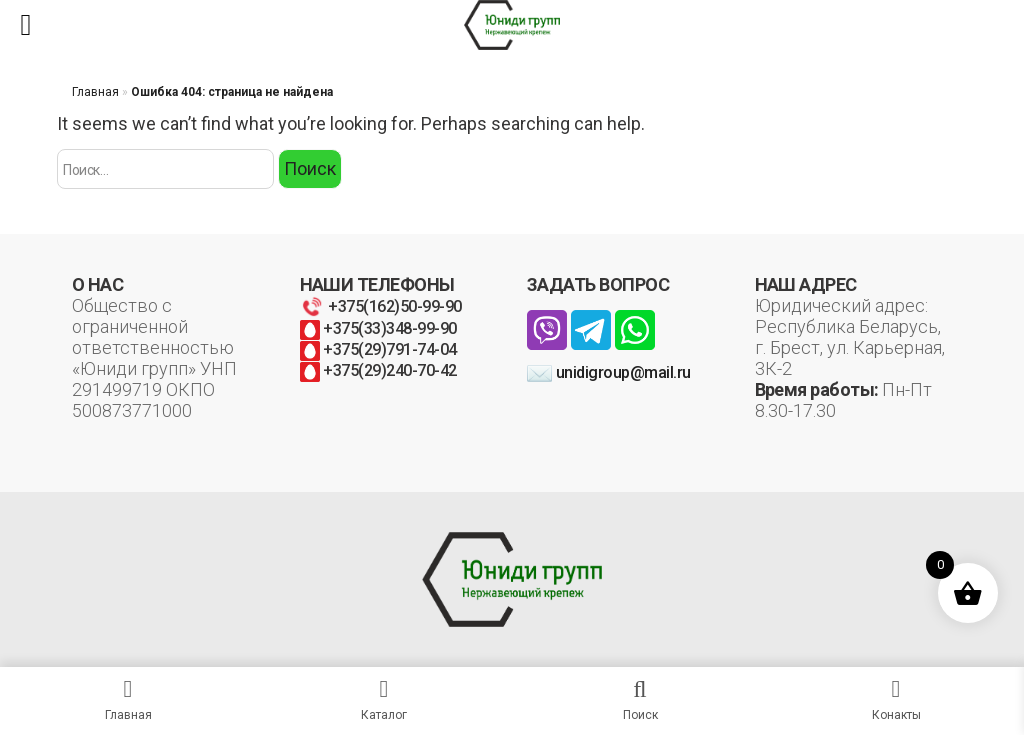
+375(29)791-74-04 (378, 349)
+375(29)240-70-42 (378, 370)
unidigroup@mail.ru (609, 372)
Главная (95, 92)
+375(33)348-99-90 (378, 328)
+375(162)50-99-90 (381, 306)
